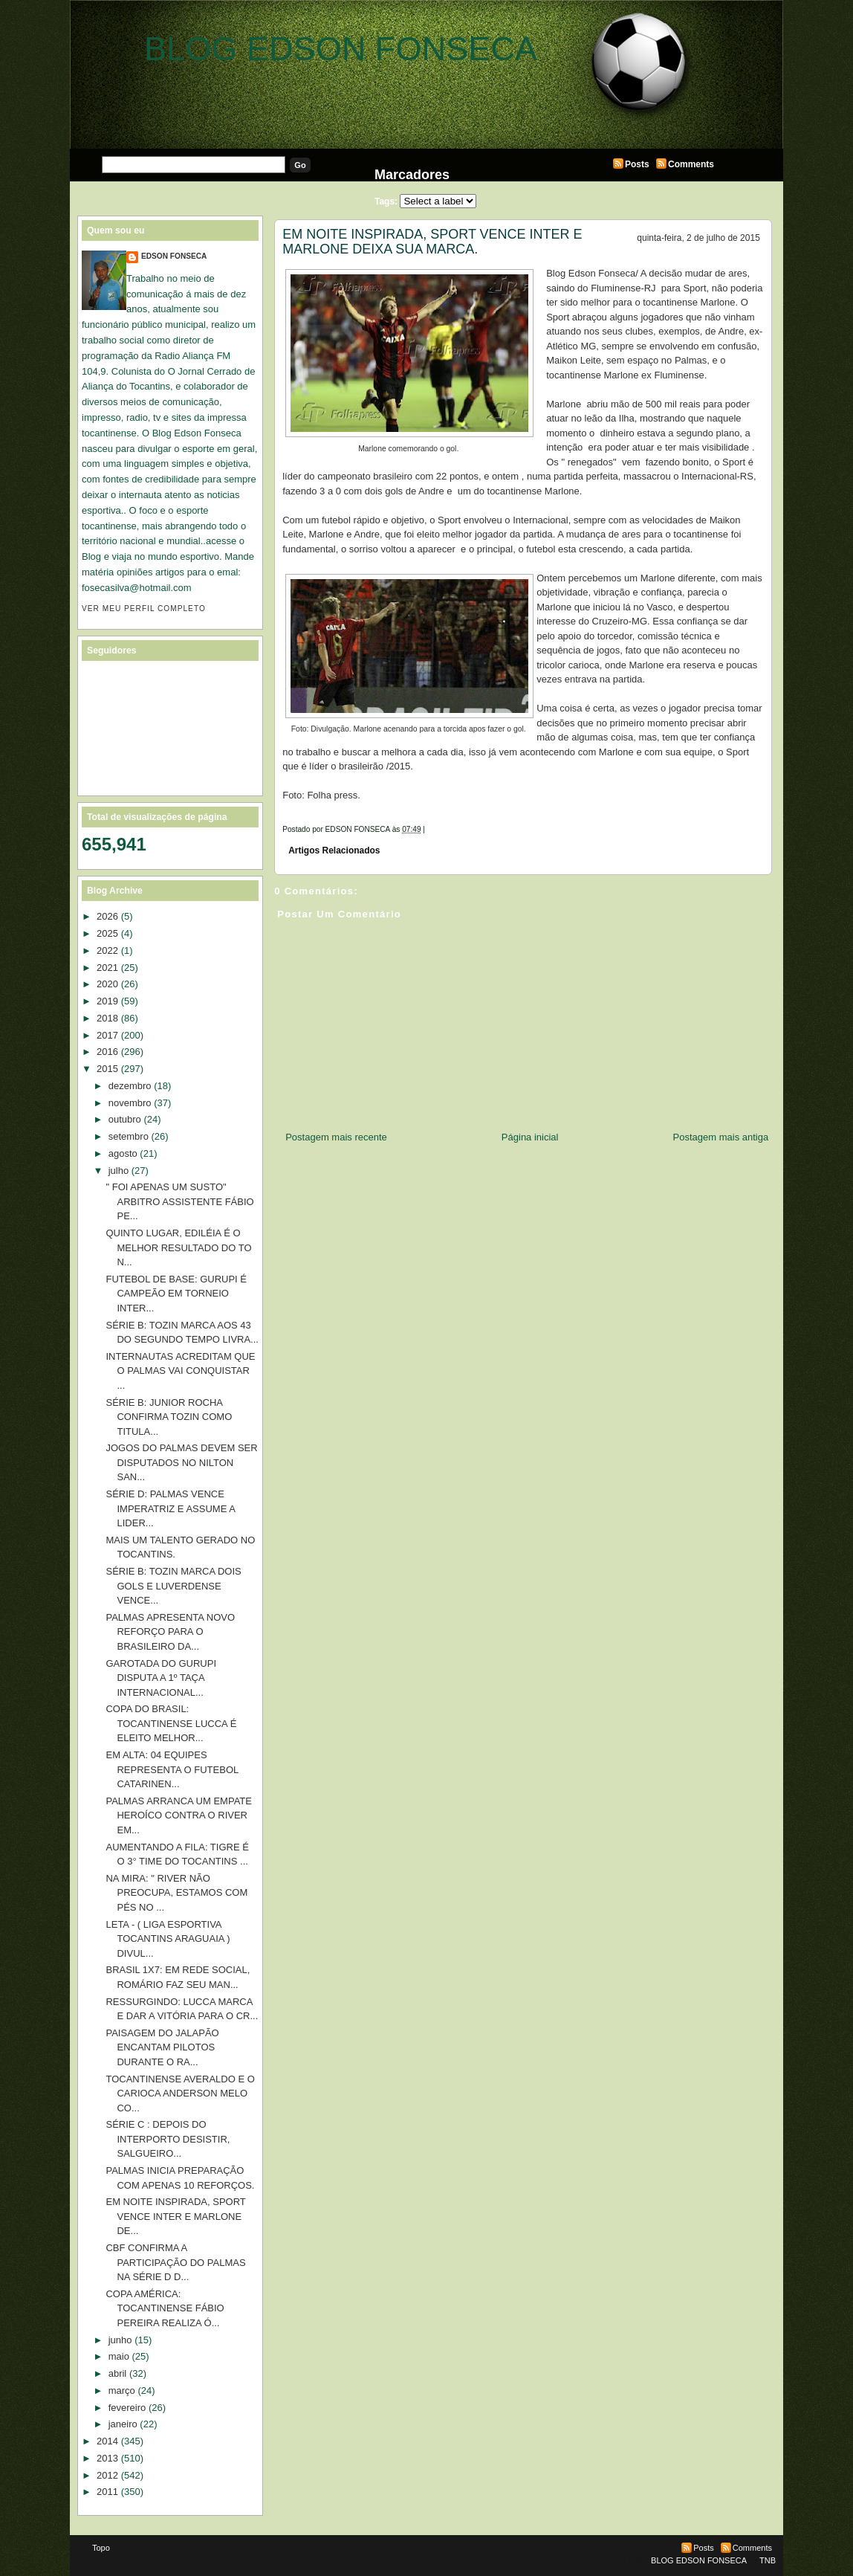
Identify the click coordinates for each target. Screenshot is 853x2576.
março (121, 2390)
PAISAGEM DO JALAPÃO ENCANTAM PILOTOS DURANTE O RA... (162, 2047)
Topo (101, 2547)
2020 (107, 984)
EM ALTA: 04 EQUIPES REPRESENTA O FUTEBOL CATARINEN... (172, 1769)
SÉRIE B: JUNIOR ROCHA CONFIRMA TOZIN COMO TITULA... (169, 1417)
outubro (124, 1119)
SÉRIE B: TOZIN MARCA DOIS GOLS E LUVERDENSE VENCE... (173, 1586)
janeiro (122, 2424)
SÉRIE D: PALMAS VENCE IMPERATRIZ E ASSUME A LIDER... (170, 1508)
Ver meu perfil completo (144, 608)
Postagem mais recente (336, 1137)
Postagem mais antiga (721, 1137)
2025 (107, 933)
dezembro (130, 1085)
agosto (122, 1153)
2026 (107, 916)
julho (118, 1170)
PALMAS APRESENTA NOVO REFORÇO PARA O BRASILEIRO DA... (170, 1632)
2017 (107, 1035)
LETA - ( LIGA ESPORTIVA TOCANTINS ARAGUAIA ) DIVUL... (168, 1939)
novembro (130, 1102)
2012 (107, 2475)
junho (120, 2340)
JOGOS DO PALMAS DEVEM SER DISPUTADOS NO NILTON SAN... (181, 1462)
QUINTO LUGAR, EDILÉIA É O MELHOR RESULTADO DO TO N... (178, 1247)
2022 (107, 950)
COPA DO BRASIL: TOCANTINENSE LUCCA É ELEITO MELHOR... (171, 1723)
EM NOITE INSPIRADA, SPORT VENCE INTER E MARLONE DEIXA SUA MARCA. (432, 241)
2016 (107, 1051)
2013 (107, 2458)
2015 (107, 1068)
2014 (107, 2441)
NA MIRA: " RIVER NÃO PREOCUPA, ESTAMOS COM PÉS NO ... (176, 1893)
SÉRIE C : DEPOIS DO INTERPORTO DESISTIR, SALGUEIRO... (168, 2139)
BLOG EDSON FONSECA (340, 49)
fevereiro (127, 2407)
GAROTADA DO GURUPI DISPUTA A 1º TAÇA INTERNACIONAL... (161, 1678)
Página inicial (530, 1137)
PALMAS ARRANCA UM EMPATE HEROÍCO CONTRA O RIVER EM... (179, 1815)
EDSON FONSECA (174, 256)
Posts (637, 164)
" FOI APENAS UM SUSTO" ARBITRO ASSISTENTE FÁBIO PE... (179, 1201)
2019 (107, 1001)
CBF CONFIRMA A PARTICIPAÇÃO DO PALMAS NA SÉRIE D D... (175, 2262)
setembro (128, 1136)
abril (117, 2373)
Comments (691, 164)
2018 (107, 1018)
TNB (767, 2560)
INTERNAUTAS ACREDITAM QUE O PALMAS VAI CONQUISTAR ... (180, 1371)
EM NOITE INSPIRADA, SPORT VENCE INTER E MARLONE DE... (175, 2216)
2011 (107, 2491)
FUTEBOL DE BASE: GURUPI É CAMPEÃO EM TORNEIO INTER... (176, 1294)
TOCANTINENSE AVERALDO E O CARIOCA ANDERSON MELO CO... (180, 2093)
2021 (107, 967)
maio (118, 2356)
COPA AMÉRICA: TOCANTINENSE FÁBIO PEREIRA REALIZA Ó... (165, 2308)
